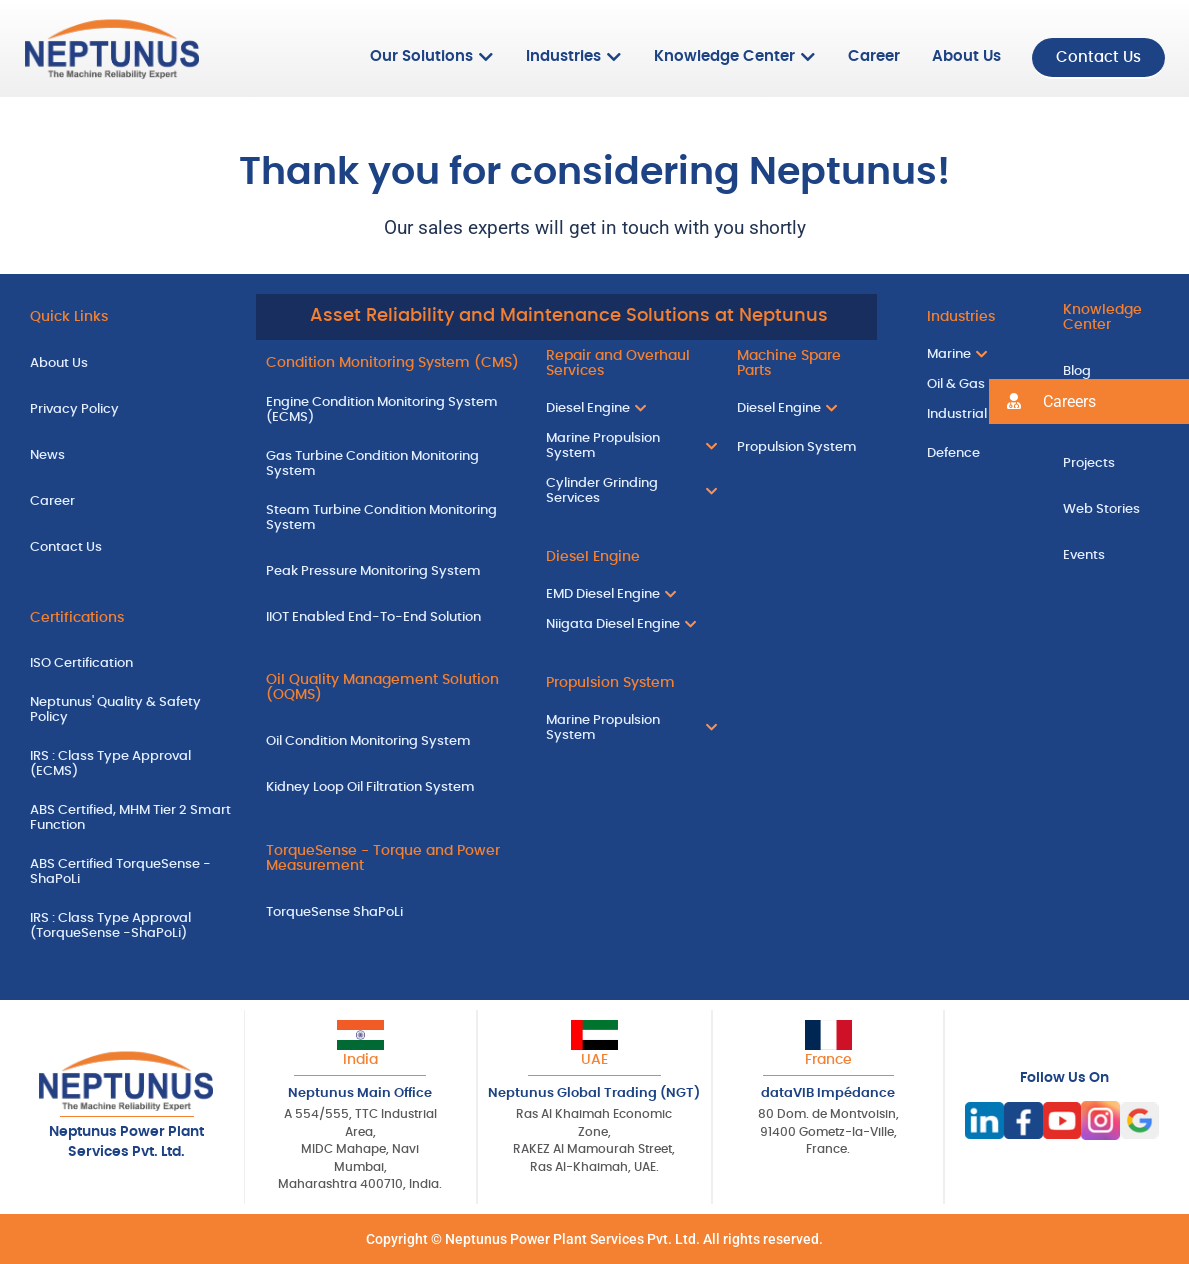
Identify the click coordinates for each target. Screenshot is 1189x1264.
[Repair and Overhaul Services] (626, 367)
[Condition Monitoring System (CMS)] (391, 363)
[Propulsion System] (626, 682)
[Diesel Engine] (626, 557)
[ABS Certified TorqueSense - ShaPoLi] (133, 874)
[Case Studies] (1111, 417)
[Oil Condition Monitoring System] (391, 741)
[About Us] (133, 363)
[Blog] (1111, 371)
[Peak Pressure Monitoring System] (391, 570)
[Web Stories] (1111, 508)
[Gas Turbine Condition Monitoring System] (391, 466)
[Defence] (975, 453)
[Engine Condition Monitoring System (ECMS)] (391, 413)
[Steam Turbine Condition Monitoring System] (391, 520)
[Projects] (1111, 462)
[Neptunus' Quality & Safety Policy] (133, 713)
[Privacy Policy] (133, 409)
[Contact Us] (133, 546)
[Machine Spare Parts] (802, 367)
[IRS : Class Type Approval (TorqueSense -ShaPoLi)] (133, 928)
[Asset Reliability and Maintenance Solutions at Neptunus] (566, 317)
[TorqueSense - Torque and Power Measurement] (391, 862)
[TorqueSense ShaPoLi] (391, 911)
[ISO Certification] (133, 663)
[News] (133, 454)
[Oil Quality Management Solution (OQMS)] (391, 691)
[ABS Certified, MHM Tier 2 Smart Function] (133, 821)
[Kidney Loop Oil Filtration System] (391, 787)
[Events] (1111, 554)
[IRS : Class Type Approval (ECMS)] (133, 767)
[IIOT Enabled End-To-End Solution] (391, 616)
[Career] (133, 500)
